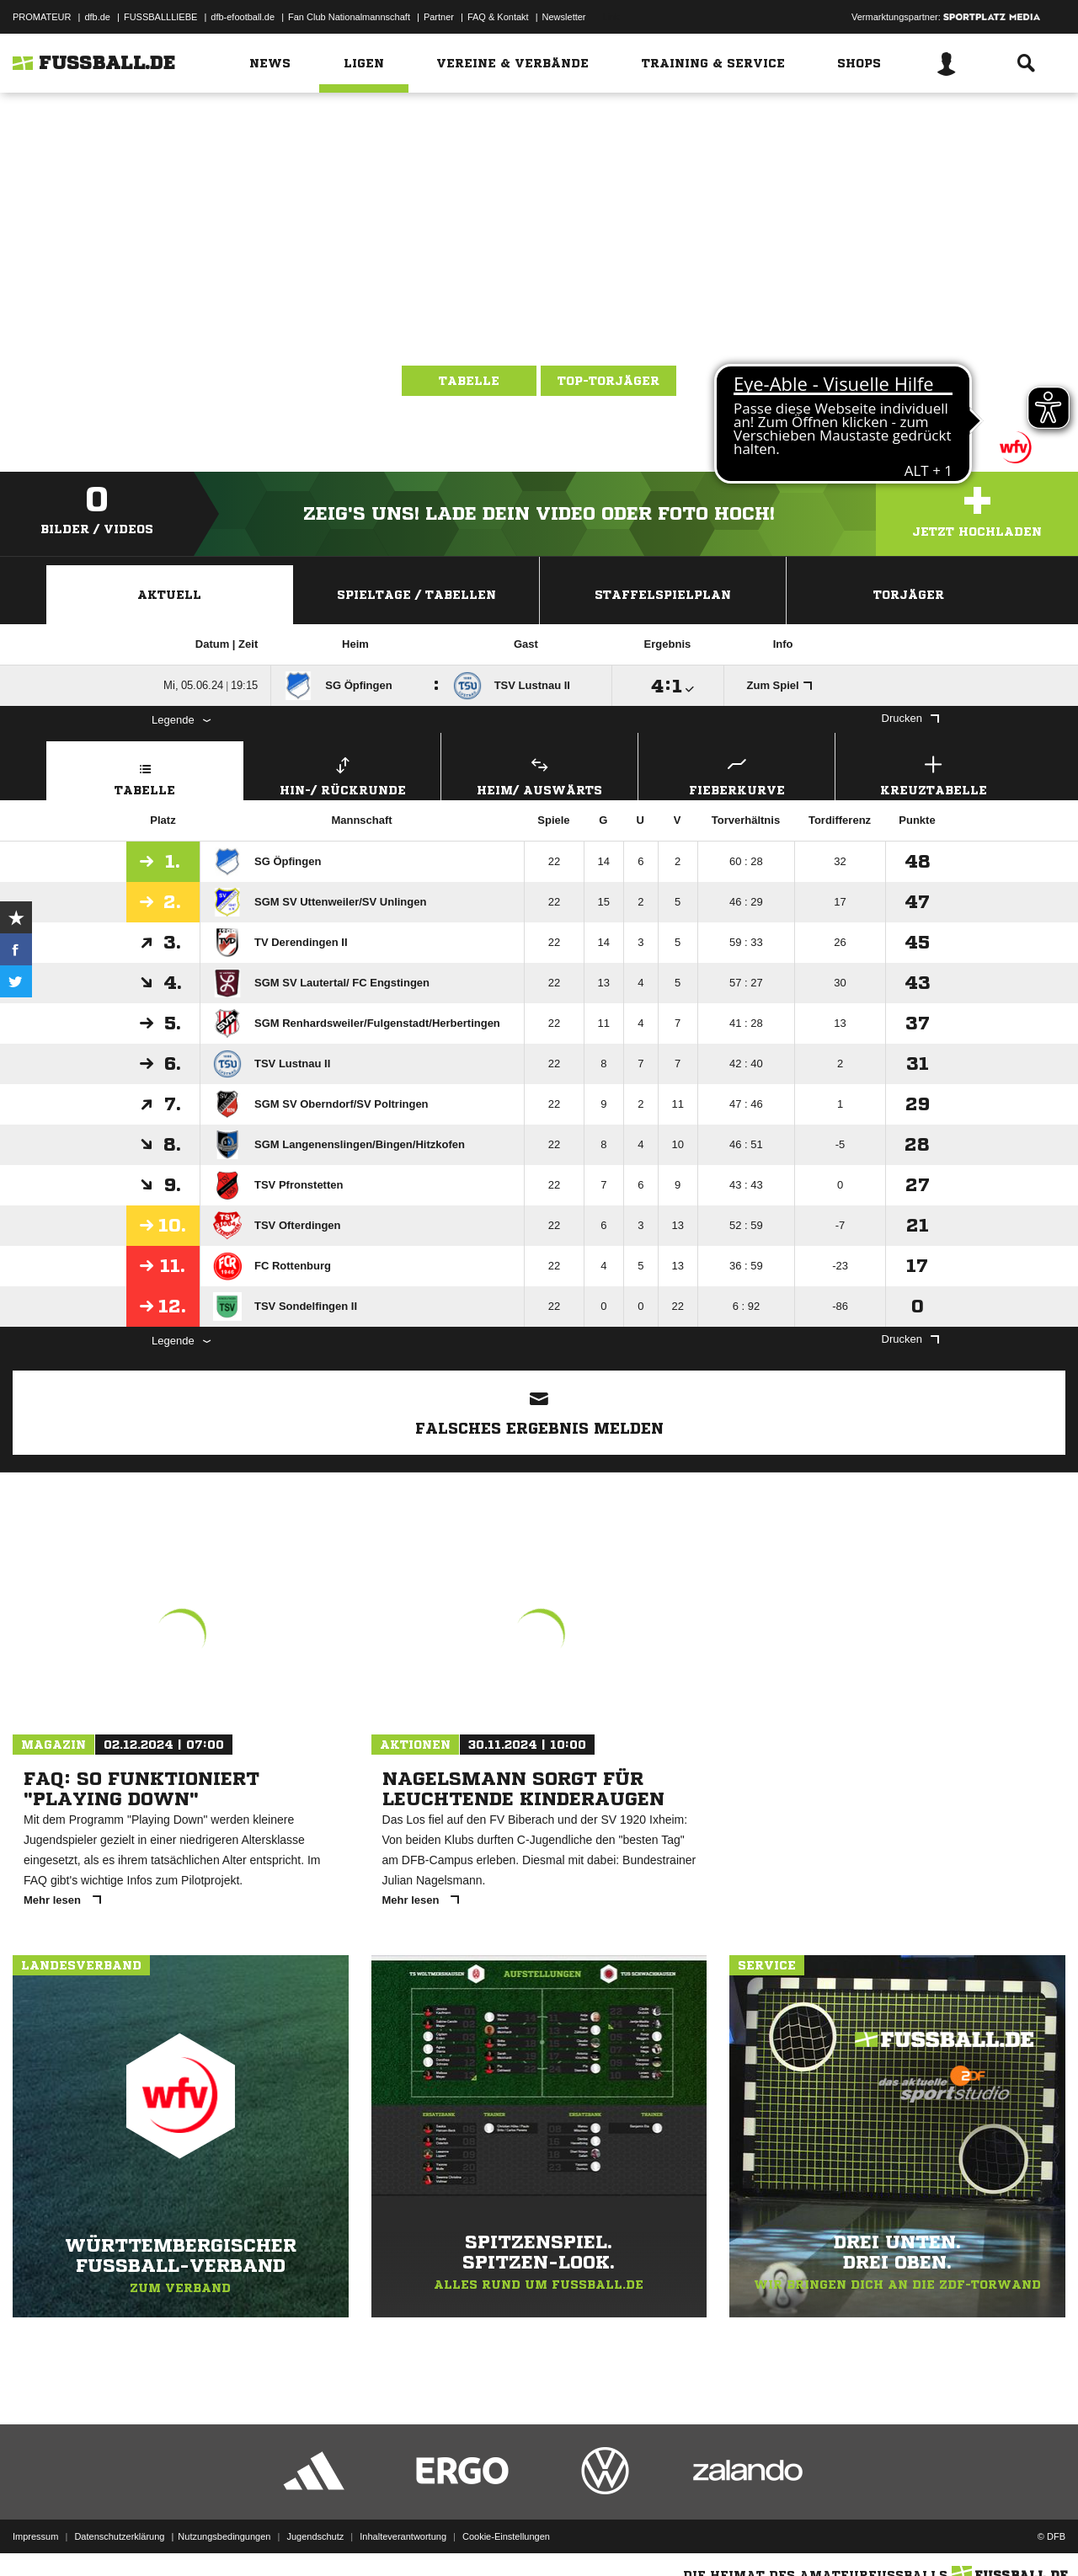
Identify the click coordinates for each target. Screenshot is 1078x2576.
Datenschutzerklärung (119, 2536)
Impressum (35, 2536)
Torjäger (908, 595)
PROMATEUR (42, 17)
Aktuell (169, 595)
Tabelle (469, 381)
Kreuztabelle (933, 773)
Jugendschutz (315, 2536)
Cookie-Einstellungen (506, 2536)
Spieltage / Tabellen (416, 595)
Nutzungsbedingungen (224, 2536)
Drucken (910, 718)
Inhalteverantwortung (403, 2536)
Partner (439, 17)
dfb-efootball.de (243, 17)
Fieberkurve (736, 773)
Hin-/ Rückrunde (342, 773)
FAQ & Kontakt (498, 17)
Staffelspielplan (663, 595)
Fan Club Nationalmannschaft (349, 17)
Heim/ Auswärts (539, 773)
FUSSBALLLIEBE (160, 17)
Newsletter (564, 17)
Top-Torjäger (608, 381)
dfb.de (97, 17)
